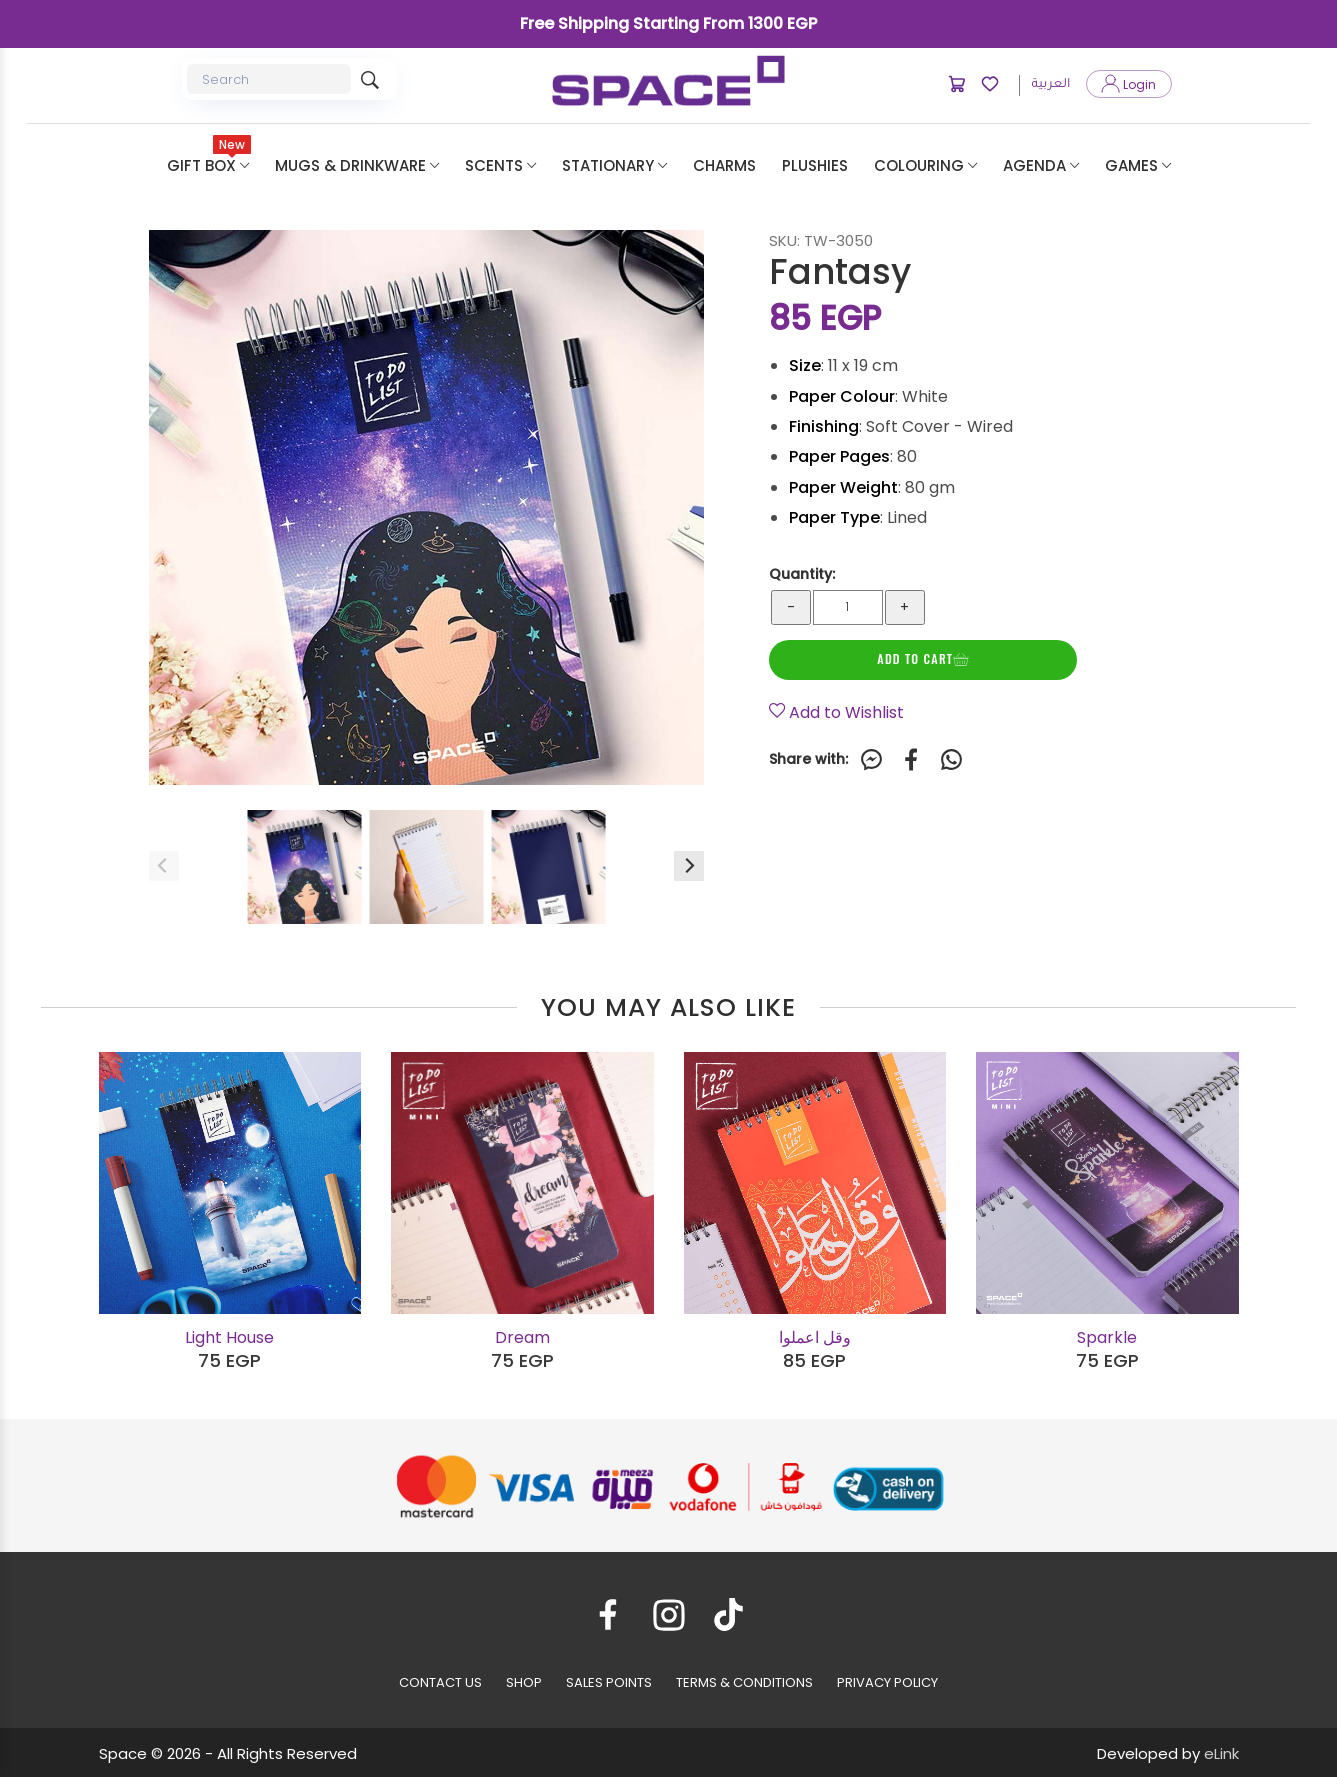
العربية (1050, 85)
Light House (229, 1337)
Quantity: (802, 574)
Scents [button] (500, 165)
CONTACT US (440, 1682)
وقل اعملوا (815, 1337)
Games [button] (1138, 165)
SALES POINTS (609, 1682)
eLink (1221, 1753)
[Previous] (164, 866)
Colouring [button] (925, 165)
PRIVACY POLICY (887, 1682)
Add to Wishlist (836, 712)
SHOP (524, 1682)
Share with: (808, 760)
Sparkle (1107, 1337)
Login (1129, 84)
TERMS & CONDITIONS (744, 1682)
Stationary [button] (614, 165)
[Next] (689, 866)
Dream (522, 1337)
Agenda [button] (1041, 165)
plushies (815, 165)
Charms (724, 165)
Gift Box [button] (209, 155)
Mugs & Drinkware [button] (357, 165)
